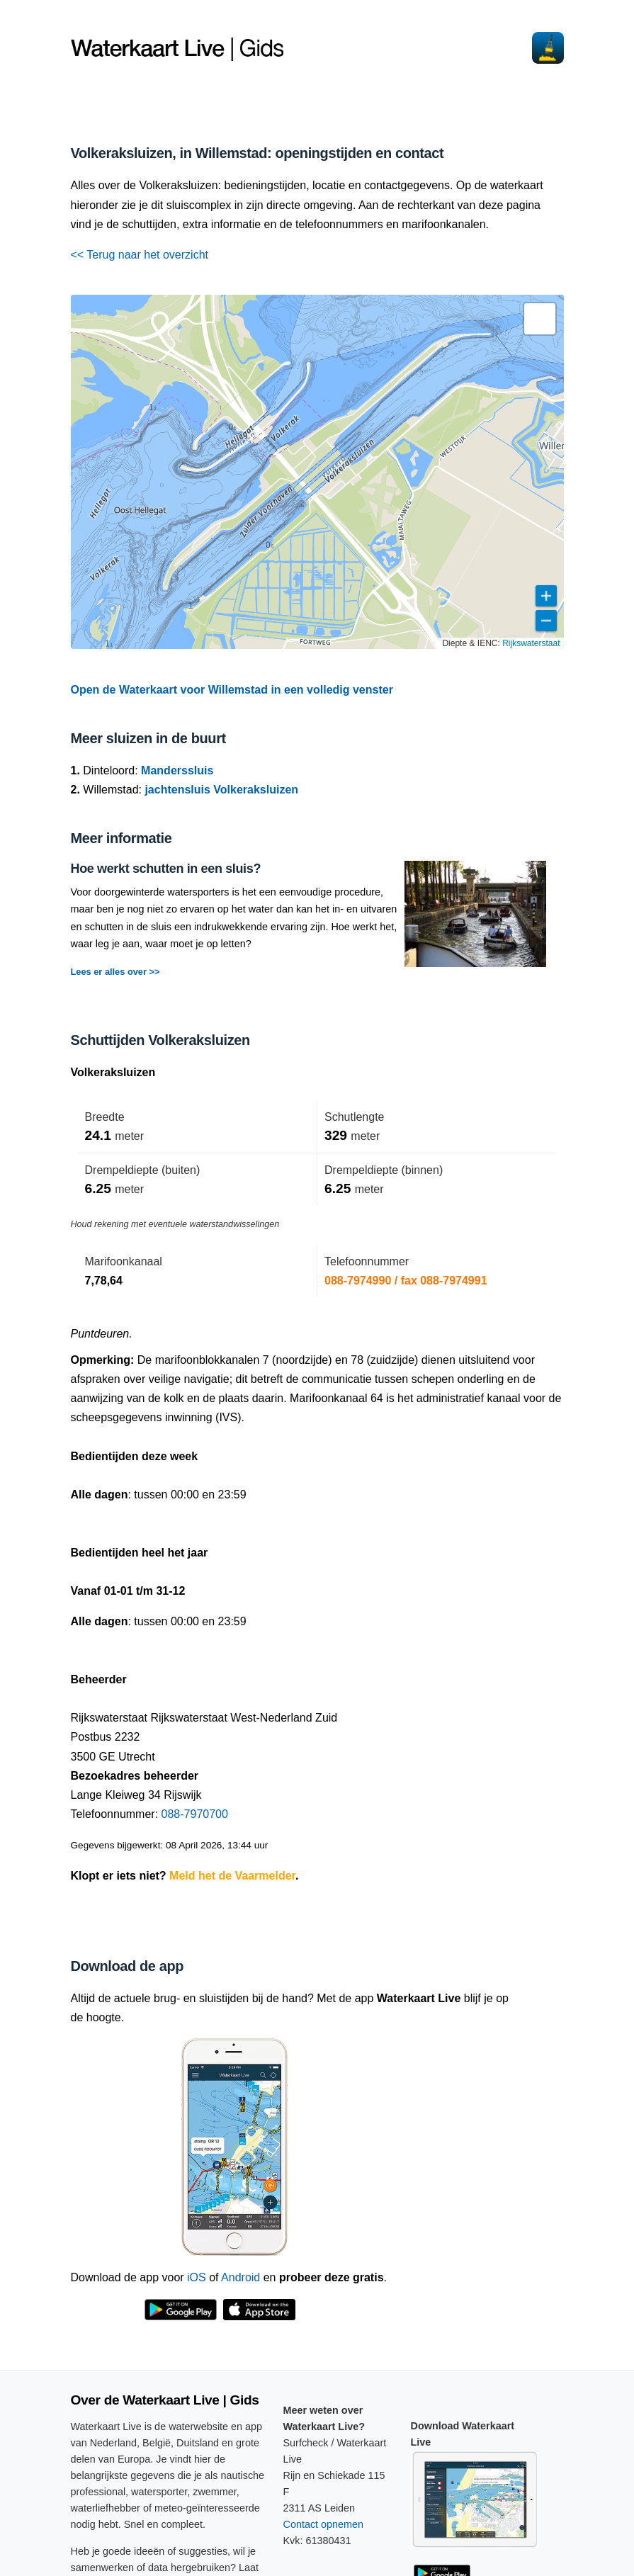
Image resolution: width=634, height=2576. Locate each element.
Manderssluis (177, 770)
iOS (196, 2277)
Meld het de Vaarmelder (232, 1876)
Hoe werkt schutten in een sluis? (166, 869)
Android (240, 2277)
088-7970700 (195, 1814)
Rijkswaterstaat (531, 643)
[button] (539, 318)
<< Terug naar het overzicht (140, 255)
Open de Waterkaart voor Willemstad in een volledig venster (232, 690)
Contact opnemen (323, 2524)
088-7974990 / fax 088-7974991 (405, 1281)
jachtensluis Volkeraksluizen (221, 790)
